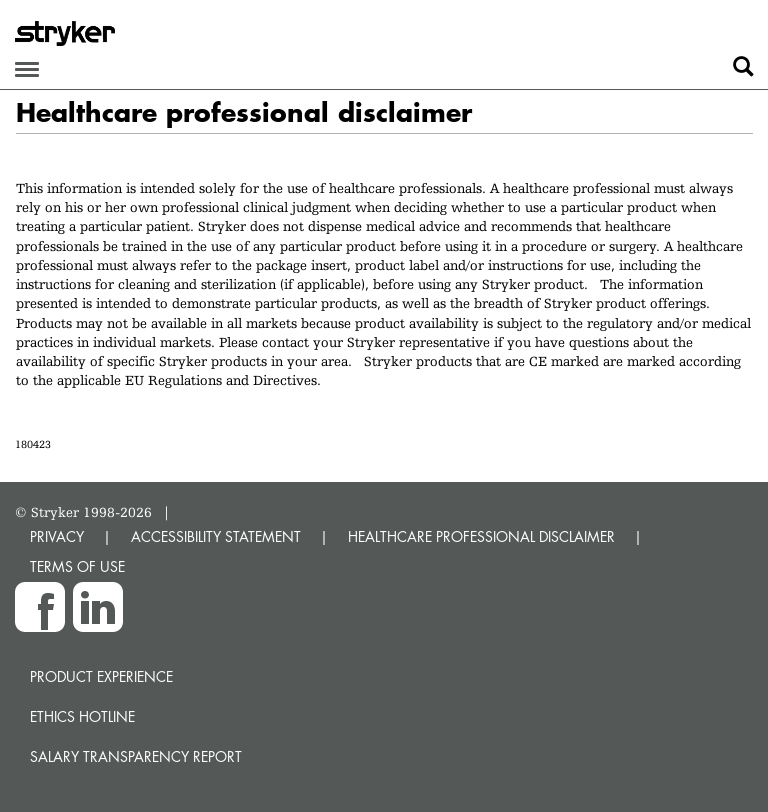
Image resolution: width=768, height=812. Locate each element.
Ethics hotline (82, 716)
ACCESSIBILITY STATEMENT (216, 536)
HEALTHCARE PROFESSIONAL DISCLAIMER (481, 536)
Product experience (101, 676)
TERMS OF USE (77, 566)
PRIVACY (57, 536)
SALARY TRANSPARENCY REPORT (136, 756)
